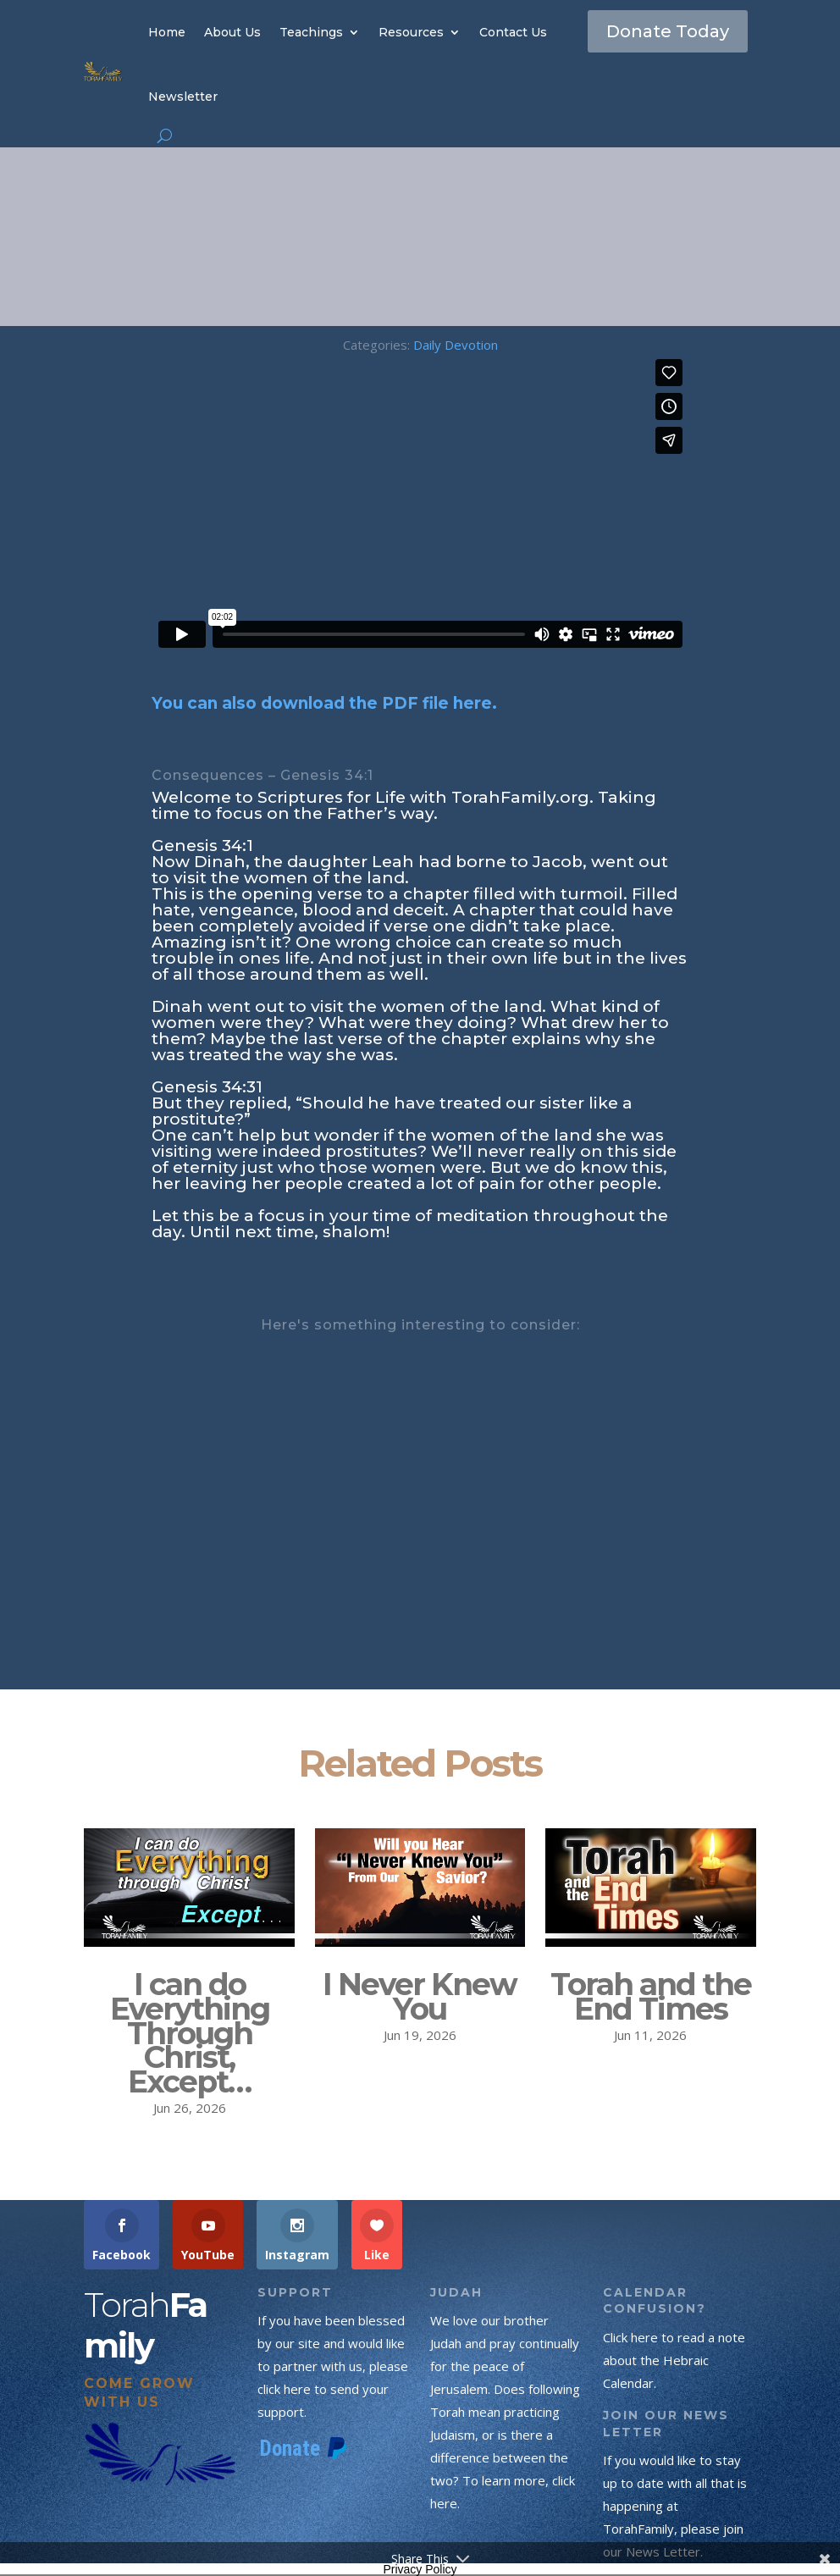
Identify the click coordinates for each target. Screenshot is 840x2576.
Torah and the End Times (650, 1996)
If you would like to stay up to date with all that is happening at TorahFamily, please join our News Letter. (675, 2506)
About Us (232, 32)
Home (166, 32)
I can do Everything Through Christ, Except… (189, 2032)
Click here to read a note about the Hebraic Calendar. (674, 2360)
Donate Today (667, 31)
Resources (411, 32)
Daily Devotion (455, 344)
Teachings (311, 32)
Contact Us (513, 32)
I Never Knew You (420, 1996)
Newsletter (183, 96)
